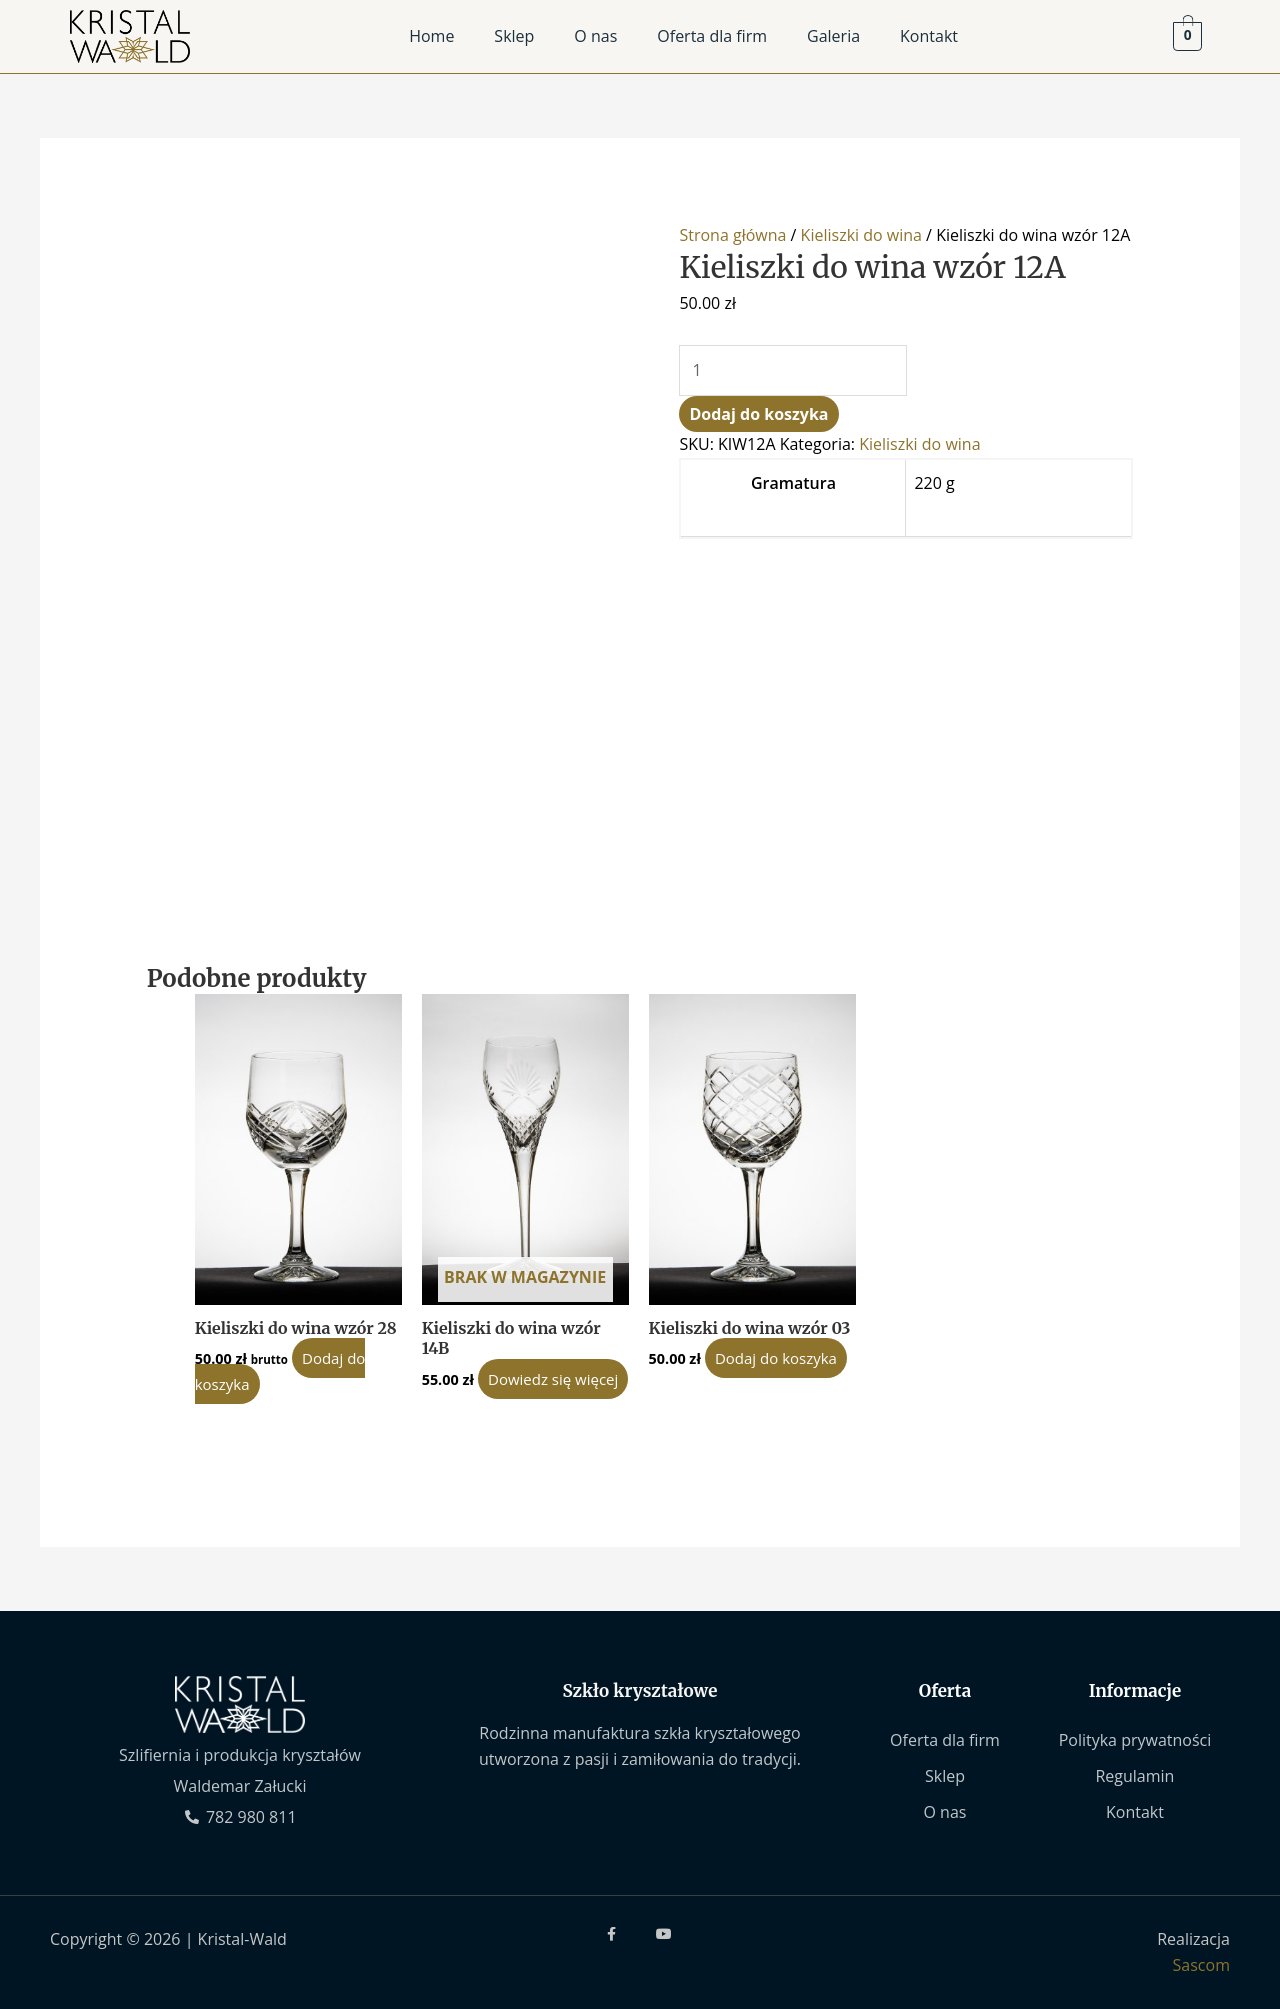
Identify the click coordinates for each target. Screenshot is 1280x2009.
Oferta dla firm (712, 36)
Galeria (833, 36)
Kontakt (929, 36)
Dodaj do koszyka (758, 414)
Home (431, 36)
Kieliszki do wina (861, 235)
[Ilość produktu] (793, 371)
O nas (595, 36)
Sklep (514, 36)
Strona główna (732, 235)
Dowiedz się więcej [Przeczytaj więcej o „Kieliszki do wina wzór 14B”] (553, 1379)
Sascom (1201, 1965)
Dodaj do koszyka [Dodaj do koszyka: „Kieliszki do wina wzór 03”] (776, 1358)
